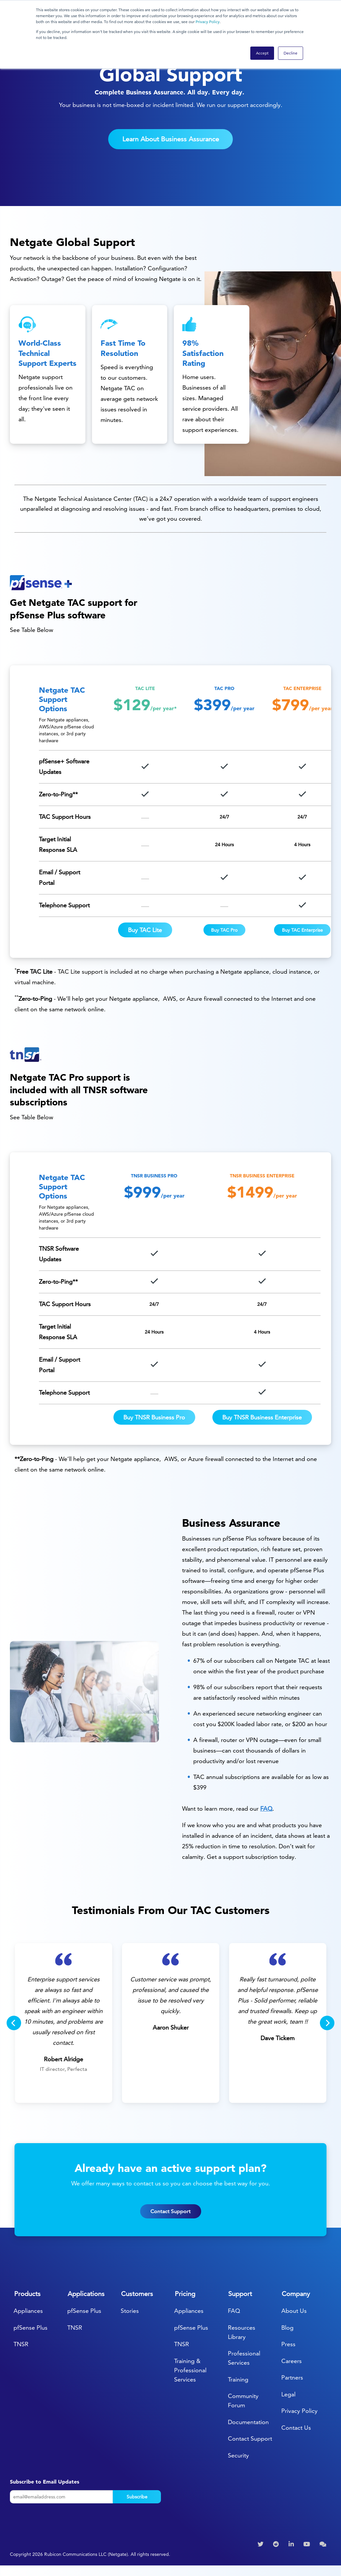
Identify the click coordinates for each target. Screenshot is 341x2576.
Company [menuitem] (296, 2294)
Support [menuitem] (240, 2294)
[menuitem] (261, 2544)
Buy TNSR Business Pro (154, 1417)
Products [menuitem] (27, 2294)
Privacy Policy (208, 21)
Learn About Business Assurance (170, 139)
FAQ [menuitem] (234, 2311)
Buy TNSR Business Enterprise (262, 1417)
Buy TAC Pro (224, 930)
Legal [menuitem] (288, 2394)
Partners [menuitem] (292, 2377)
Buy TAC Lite (145, 930)
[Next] (327, 2023)
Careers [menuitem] (291, 2361)
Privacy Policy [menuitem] (299, 2411)
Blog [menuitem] (287, 2327)
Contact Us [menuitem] (296, 2427)
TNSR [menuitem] (21, 2344)
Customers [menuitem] (137, 2294)
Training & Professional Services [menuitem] (190, 2370)
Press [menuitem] (288, 2344)
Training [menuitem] (238, 2379)
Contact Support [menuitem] (250, 2438)
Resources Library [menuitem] (241, 2332)
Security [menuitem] (238, 2455)
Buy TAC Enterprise (302, 930)
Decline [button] (290, 53)
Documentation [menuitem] (248, 2422)
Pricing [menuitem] (185, 2294)
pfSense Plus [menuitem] (30, 2327)
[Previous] (14, 2023)
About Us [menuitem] (294, 2311)
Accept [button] (262, 53)
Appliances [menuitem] (28, 2311)
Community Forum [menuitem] (243, 2400)
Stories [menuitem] (130, 2311)
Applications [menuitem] (86, 2294)
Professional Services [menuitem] (244, 2358)
